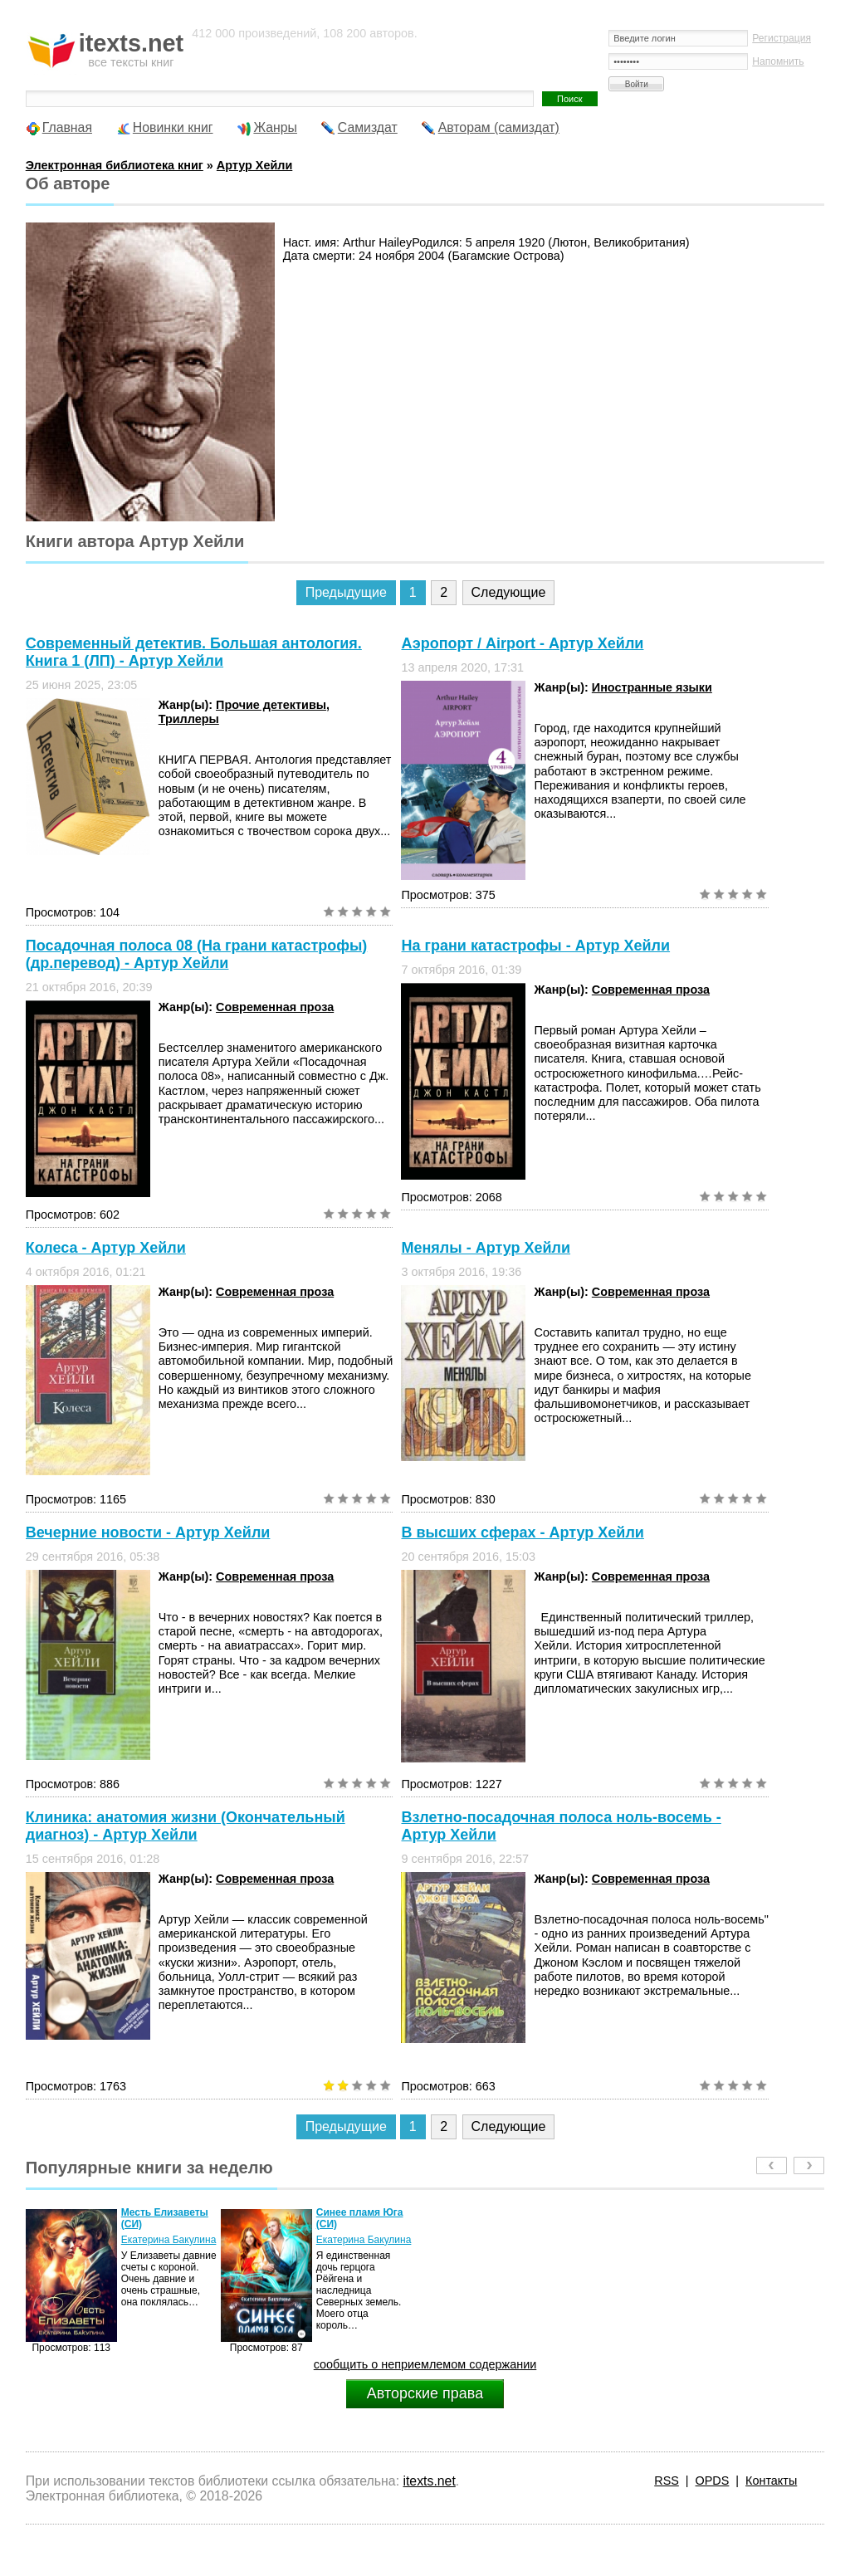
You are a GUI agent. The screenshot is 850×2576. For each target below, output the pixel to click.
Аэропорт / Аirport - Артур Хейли (522, 643)
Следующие (508, 592)
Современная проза (275, 1007)
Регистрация (781, 38)
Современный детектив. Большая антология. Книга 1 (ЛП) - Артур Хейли (194, 652)
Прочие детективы (271, 704)
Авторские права (425, 2393)
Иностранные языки (652, 687)
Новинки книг (173, 127)
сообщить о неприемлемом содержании (425, 2364)
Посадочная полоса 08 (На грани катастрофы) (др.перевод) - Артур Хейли (197, 954)
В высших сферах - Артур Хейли (522, 1532)
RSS (666, 2480)
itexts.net (429, 2481)
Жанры (275, 127)
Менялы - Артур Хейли (485, 1247)
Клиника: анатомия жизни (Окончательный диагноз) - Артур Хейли (185, 1826)
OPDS (713, 2480)
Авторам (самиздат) (498, 127)
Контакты (771, 2480)
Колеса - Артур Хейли (106, 1247)
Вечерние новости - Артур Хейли (148, 1532)
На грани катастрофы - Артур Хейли (535, 945)
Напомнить (778, 61)
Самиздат (368, 127)
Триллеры (189, 719)
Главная (67, 127)
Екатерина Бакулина (169, 2240)
